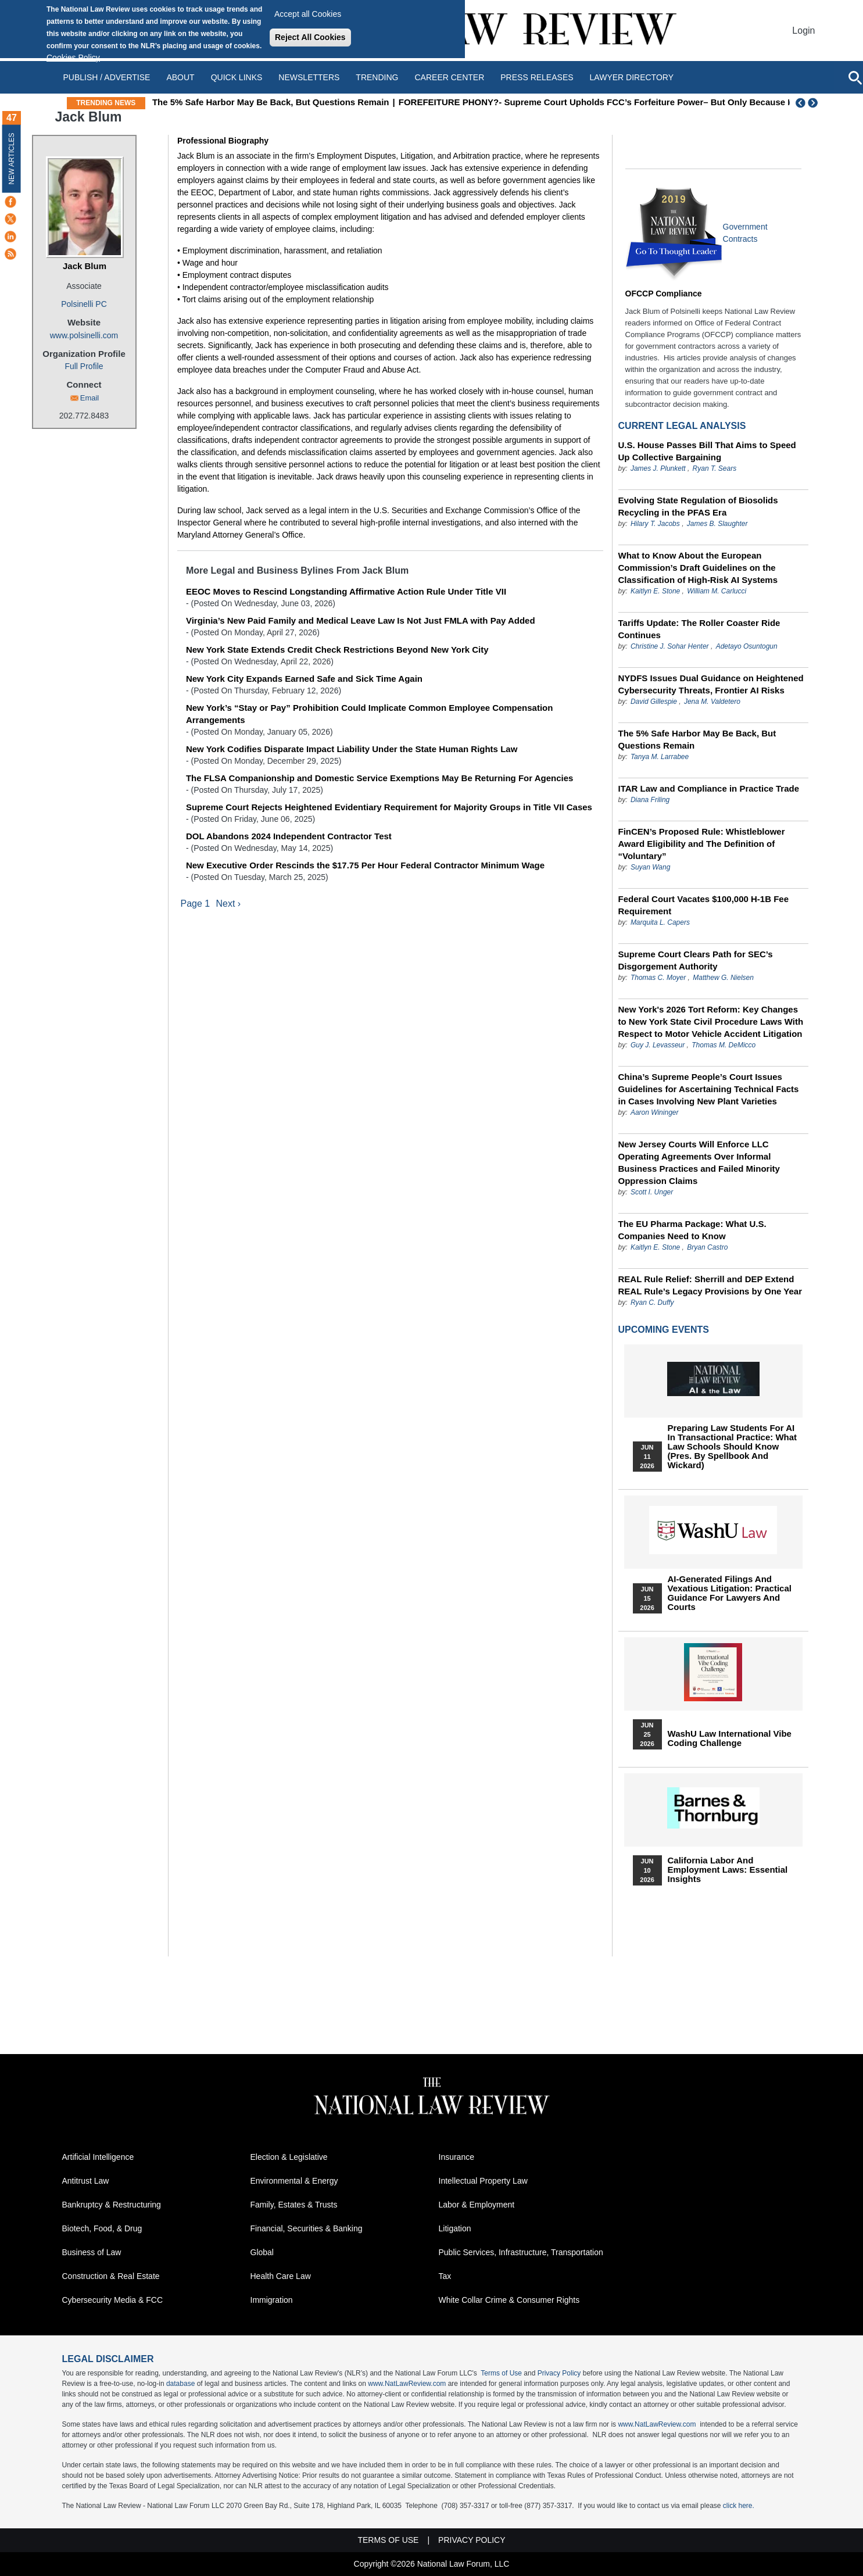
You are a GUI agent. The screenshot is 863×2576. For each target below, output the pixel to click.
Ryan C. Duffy (652, 1302)
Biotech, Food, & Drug (102, 2228)
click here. (738, 2506)
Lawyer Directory (632, 77)
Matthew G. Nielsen (723, 978)
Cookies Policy (73, 57)
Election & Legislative (289, 2157)
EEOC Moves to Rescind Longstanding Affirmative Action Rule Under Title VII (346, 591)
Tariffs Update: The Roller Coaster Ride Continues (699, 629)
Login (803, 30)
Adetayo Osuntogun (747, 646)
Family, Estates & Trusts (294, 2204)
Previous (800, 102)
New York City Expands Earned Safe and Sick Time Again (304, 679)
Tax (445, 2276)
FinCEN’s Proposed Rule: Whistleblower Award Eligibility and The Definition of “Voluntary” (701, 844)
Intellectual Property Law (483, 2180)
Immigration (271, 2300)
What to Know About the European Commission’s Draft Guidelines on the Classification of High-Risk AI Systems (698, 567)
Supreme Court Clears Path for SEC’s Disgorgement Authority (695, 960)
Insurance (456, 2157)
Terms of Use (501, 2373)
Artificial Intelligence (98, 2157)
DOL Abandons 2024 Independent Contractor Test (289, 836)
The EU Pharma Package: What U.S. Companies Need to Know (692, 1230)
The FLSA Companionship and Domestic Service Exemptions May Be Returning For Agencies (380, 778)
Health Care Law (280, 2276)
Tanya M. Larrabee (660, 757)
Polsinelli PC (84, 304)
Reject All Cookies (310, 37)
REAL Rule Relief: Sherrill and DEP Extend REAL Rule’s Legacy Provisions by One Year (710, 1285)
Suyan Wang (651, 867)
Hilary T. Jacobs (655, 524)
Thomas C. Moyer (658, 978)
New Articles (12, 158)
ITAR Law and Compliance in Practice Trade (708, 788)
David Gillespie (654, 701)
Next (814, 102)
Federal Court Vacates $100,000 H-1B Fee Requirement (703, 905)
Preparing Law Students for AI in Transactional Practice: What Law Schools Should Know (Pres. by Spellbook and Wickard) (732, 1446)
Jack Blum (84, 266)
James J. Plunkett (658, 468)
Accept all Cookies (307, 14)
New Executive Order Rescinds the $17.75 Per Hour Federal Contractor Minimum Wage (365, 865)
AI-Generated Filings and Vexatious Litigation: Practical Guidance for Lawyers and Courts (730, 1593)
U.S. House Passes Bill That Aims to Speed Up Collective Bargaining (707, 451)
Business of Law (91, 2252)
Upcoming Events (663, 1329)
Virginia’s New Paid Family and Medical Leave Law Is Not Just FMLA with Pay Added (360, 620)
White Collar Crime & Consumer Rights (509, 2300)
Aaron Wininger (655, 1112)
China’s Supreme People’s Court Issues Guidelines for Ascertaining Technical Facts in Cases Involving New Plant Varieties (708, 1089)
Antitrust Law (85, 2180)
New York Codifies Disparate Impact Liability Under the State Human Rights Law (351, 749)
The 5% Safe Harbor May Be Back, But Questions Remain (310, 102)
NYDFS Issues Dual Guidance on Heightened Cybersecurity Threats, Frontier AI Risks (711, 684)
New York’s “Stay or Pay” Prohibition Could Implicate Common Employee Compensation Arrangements (369, 714)
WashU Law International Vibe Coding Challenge (730, 1738)
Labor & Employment (477, 2204)
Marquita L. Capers (660, 922)
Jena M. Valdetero (712, 701)
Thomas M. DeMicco (723, 1045)
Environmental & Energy (294, 2180)
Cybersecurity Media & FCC (112, 2300)
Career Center (449, 77)
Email (89, 397)
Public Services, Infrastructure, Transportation (521, 2252)
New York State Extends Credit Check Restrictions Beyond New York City (337, 649)
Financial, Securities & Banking (306, 2228)
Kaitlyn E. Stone (655, 591)
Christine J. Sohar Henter (670, 646)
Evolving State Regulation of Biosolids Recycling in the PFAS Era (698, 506)
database (180, 2384)
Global (262, 2252)
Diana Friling (650, 800)
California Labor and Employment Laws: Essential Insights (728, 1870)
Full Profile (84, 366)
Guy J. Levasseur (658, 1045)
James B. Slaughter (717, 524)
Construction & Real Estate (111, 2276)
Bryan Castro (707, 1247)
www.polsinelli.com (84, 335)
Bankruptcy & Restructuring (111, 2204)
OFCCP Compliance (663, 293)
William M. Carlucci (716, 591)
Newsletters (308, 77)
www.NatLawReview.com (407, 2384)
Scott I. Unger (652, 1192)
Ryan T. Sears (715, 468)
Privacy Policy (559, 2373)
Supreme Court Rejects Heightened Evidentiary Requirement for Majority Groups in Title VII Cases (389, 807)
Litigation (455, 2228)
